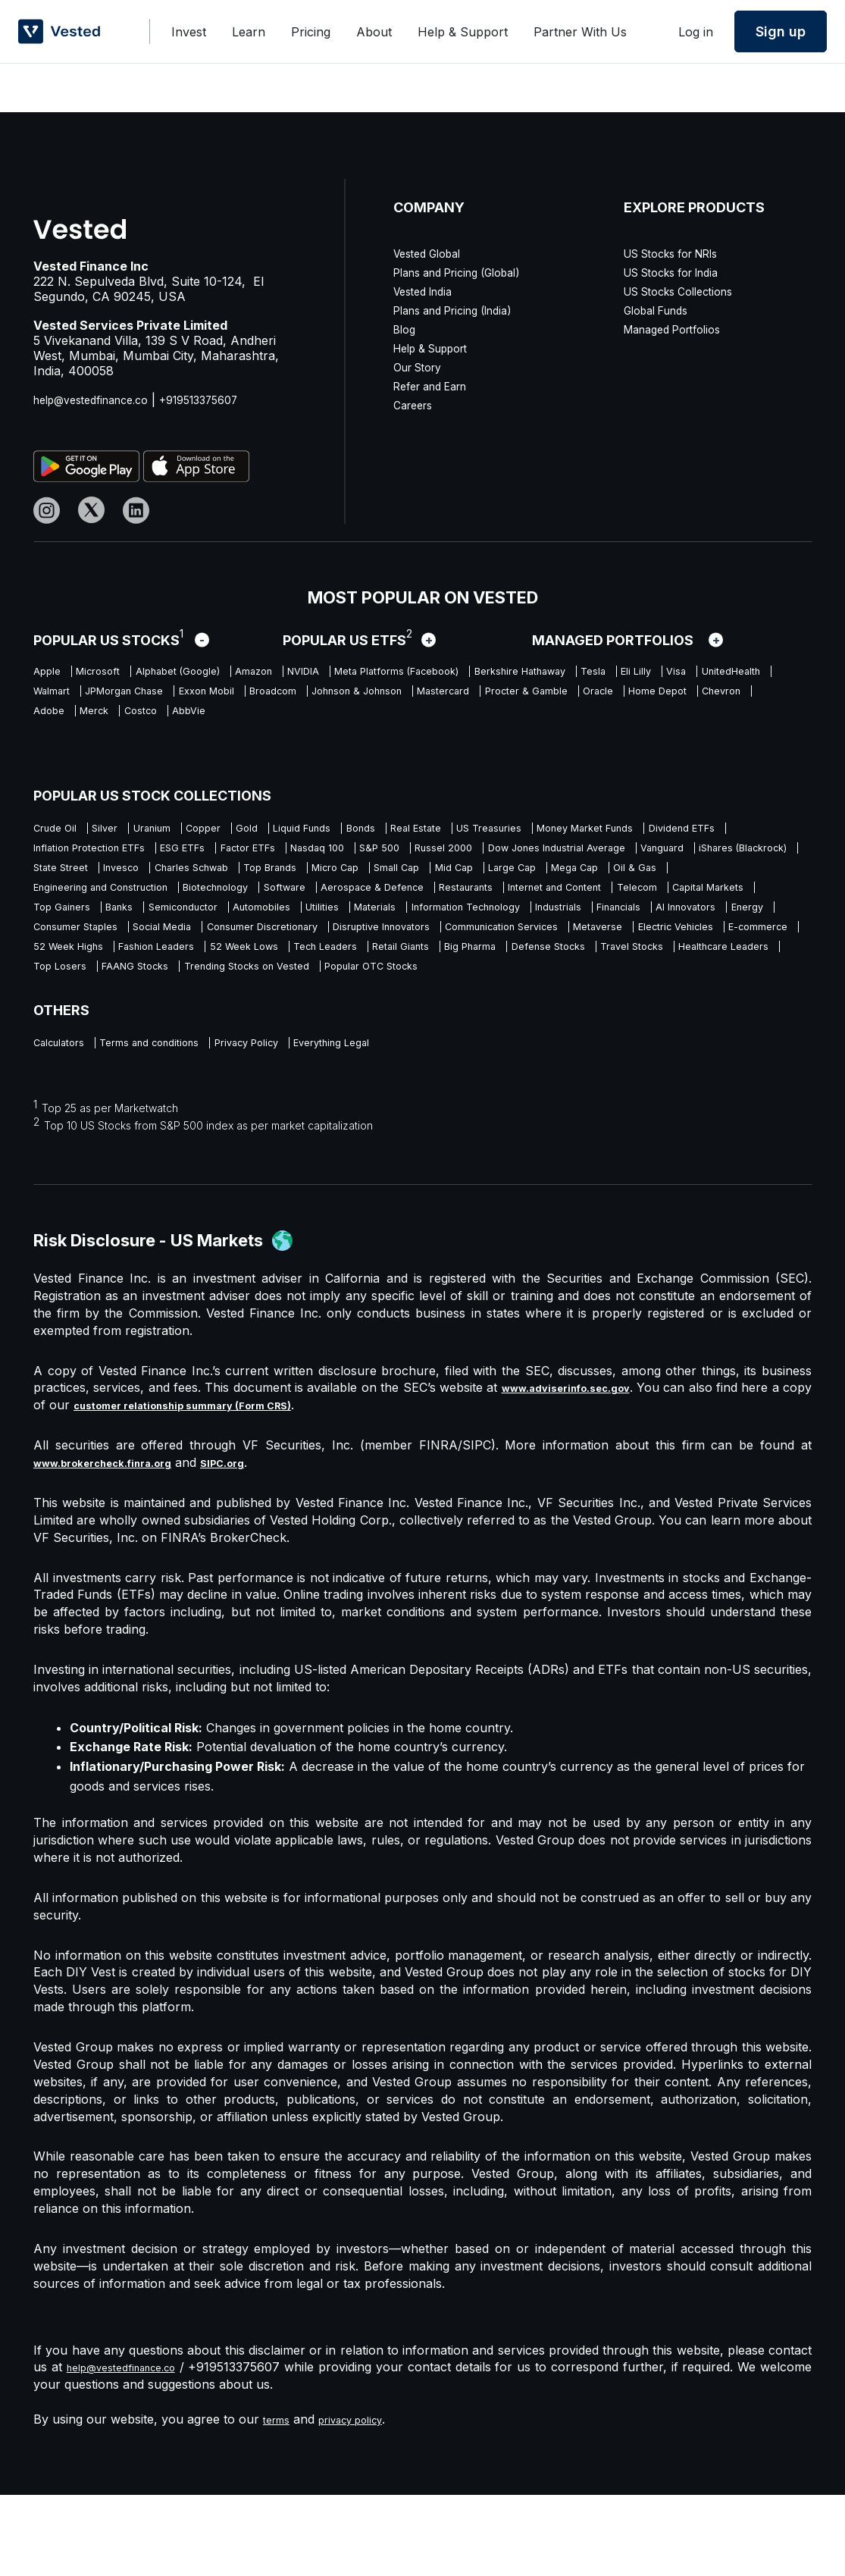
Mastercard (206, 720)
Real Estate (532, 830)
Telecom (618, 924)
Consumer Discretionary (569, 971)
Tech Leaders (178, 1018)
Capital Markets (709, 924)
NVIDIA (386, 673)
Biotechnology (74, 924)
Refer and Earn (437, 385)
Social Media (441, 971)
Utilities (407, 947)
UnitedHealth (229, 696)
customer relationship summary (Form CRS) (237, 1485)
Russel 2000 (69, 877)
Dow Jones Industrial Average (214, 877)
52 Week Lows (75, 1018)
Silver (124, 830)
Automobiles (329, 947)
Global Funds (661, 310)
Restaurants (395, 924)
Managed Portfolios (680, 329)
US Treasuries (627, 830)
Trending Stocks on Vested (307, 1041)
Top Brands (67, 900)
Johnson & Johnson (92, 720)
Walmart (312, 696)
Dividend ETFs (220, 853)
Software (164, 924)
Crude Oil (59, 830)
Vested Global (432, 253)
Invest (188, 31)
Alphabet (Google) (219, 673)
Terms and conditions (182, 1122)
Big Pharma (364, 1018)
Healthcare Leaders (690, 1018)
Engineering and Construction (674, 900)
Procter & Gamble (313, 720)
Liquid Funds (384, 830)
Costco (53, 743)
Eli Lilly (105, 696)
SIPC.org (257, 1543)
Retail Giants (274, 1018)
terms (279, 2500)
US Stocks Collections (688, 291)
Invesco (649, 877)
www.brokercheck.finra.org (117, 1543)
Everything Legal (417, 1122)
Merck (692, 720)
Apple (50, 673)
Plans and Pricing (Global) (468, 272)
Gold (313, 830)
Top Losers (66, 1041)
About (374, 31)
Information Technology (593, 947)
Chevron (567, 720)
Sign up (781, 31)
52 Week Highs (534, 994)
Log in (695, 31)
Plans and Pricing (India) (463, 310)
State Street (571, 877)
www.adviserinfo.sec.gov (583, 1468)
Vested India (427, 291)
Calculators (66, 1122)
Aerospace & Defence (275, 924)
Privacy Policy (307, 1122)
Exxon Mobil (517, 696)
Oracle (405, 720)
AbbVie (115, 743)
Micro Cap (153, 900)
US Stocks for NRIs (681, 253)
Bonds (460, 830)
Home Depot (483, 720)
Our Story (422, 366)
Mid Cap (308, 900)
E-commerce (433, 994)
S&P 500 (737, 853)
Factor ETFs (564, 853)
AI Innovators (152, 971)
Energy (234, 971)
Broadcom (605, 696)
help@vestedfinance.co (100, 399)
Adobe (633, 720)
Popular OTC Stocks (465, 1041)
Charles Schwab (741, 877)
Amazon (318, 673)
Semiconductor (227, 947)
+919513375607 (224, 399)
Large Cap (383, 900)
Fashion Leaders (646, 994)
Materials (475, 947)
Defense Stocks (465, 1018)
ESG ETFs (478, 853)
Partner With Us (580, 31)
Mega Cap (464, 900)
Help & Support (463, 31)
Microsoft (116, 673)
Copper (256, 830)
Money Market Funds (95, 853)
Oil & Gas (541, 900)
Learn (248, 31)
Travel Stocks (572, 1018)
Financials (61, 971)
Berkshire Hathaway (670, 673)
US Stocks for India (680, 272)
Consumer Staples (330, 971)
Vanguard (350, 877)
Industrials (714, 947)
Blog (406, 329)
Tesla (48, 696)
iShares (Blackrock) (457, 877)
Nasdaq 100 (656, 853)
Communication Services (104, 994)
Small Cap (234, 900)
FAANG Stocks (164, 1041)
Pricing (310, 31)
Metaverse (228, 994)
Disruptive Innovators (724, 971)
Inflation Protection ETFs (355, 853)
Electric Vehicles (327, 994)
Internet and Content (511, 924)
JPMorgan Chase (408, 696)
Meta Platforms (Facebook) (510, 673)
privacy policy (364, 2500)
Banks (143, 947)
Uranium (188, 830)
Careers (416, 404)
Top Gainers (68, 947)
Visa (158, 696)
